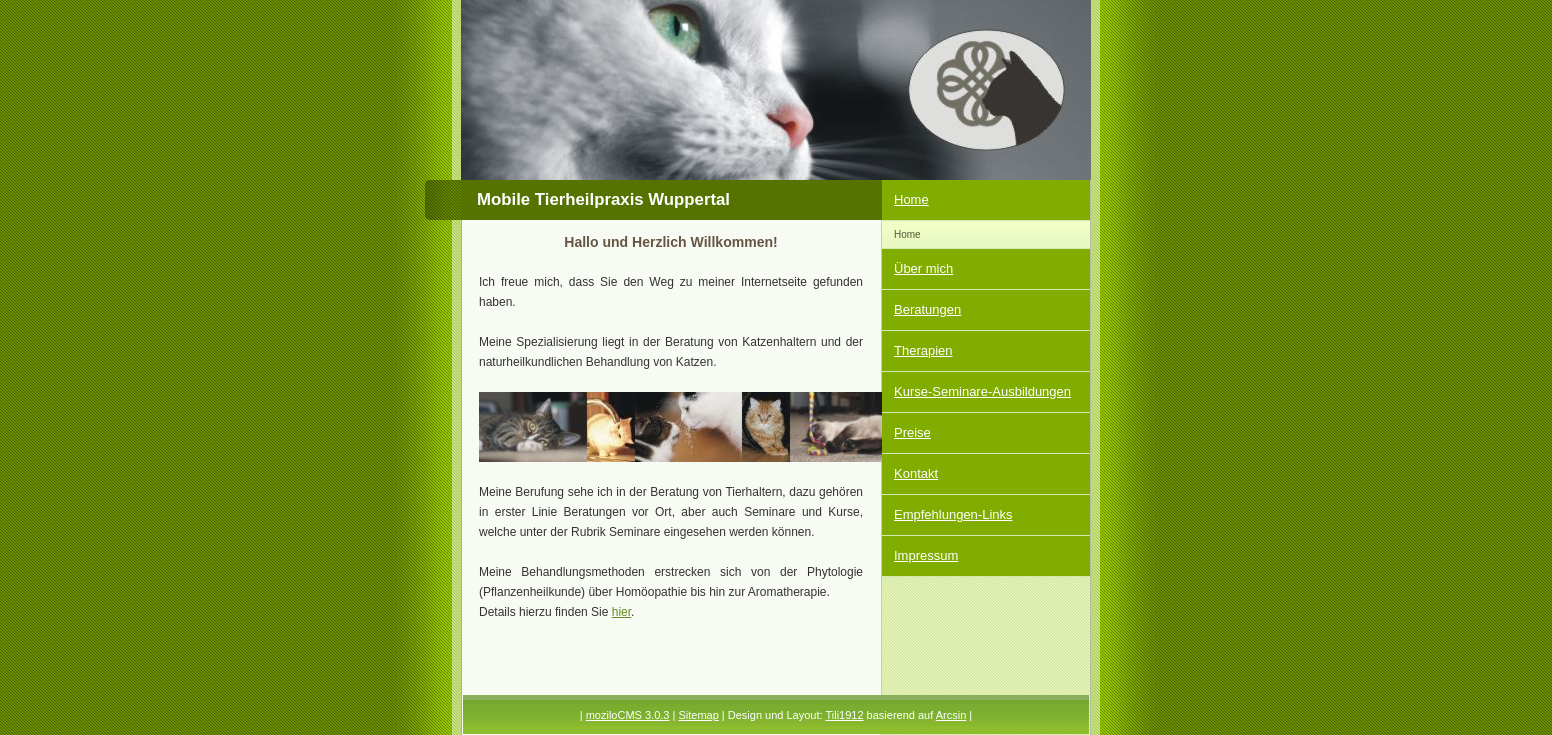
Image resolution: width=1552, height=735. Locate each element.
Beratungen (927, 309)
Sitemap (698, 715)
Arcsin (951, 715)
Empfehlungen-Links (953, 514)
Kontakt (916, 473)
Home (911, 199)
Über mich (923, 268)
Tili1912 (844, 715)
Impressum (926, 555)
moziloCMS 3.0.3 (628, 715)
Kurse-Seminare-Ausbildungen (982, 391)
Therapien (923, 350)
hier (621, 612)
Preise (912, 432)
